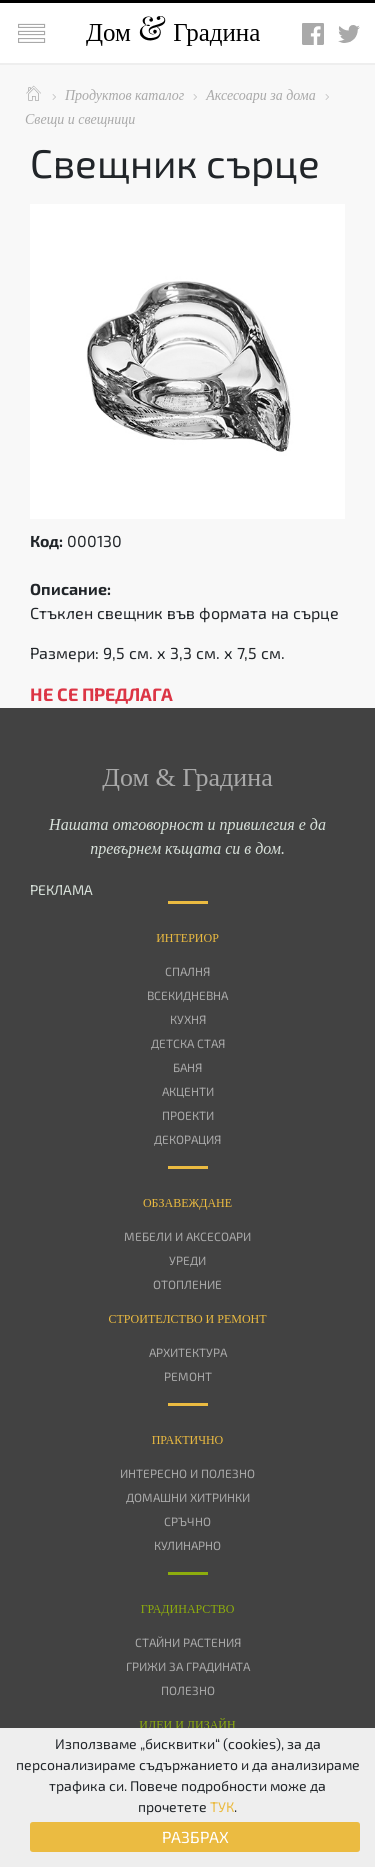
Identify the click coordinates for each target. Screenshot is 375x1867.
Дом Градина (173, 32)
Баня (187, 1067)
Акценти (188, 1091)
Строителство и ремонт (187, 1319)
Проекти (188, 1115)
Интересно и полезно (187, 1473)
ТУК (222, 1806)
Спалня (187, 971)
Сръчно (187, 1521)
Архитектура (188, 1352)
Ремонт (188, 1376)
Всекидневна (187, 995)
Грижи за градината (188, 1666)
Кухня (188, 1019)
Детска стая (188, 1043)
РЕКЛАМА (61, 889)
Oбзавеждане (187, 1203)
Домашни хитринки (188, 1497)
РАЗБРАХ (195, 1836)
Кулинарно (187, 1545)
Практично (188, 1440)
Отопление (187, 1284)
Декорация (187, 1139)
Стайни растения (188, 1642)
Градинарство (188, 1609)
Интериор (187, 938)
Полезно (188, 1690)
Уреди (187, 1260)
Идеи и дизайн (187, 1725)
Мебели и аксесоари (187, 1236)
